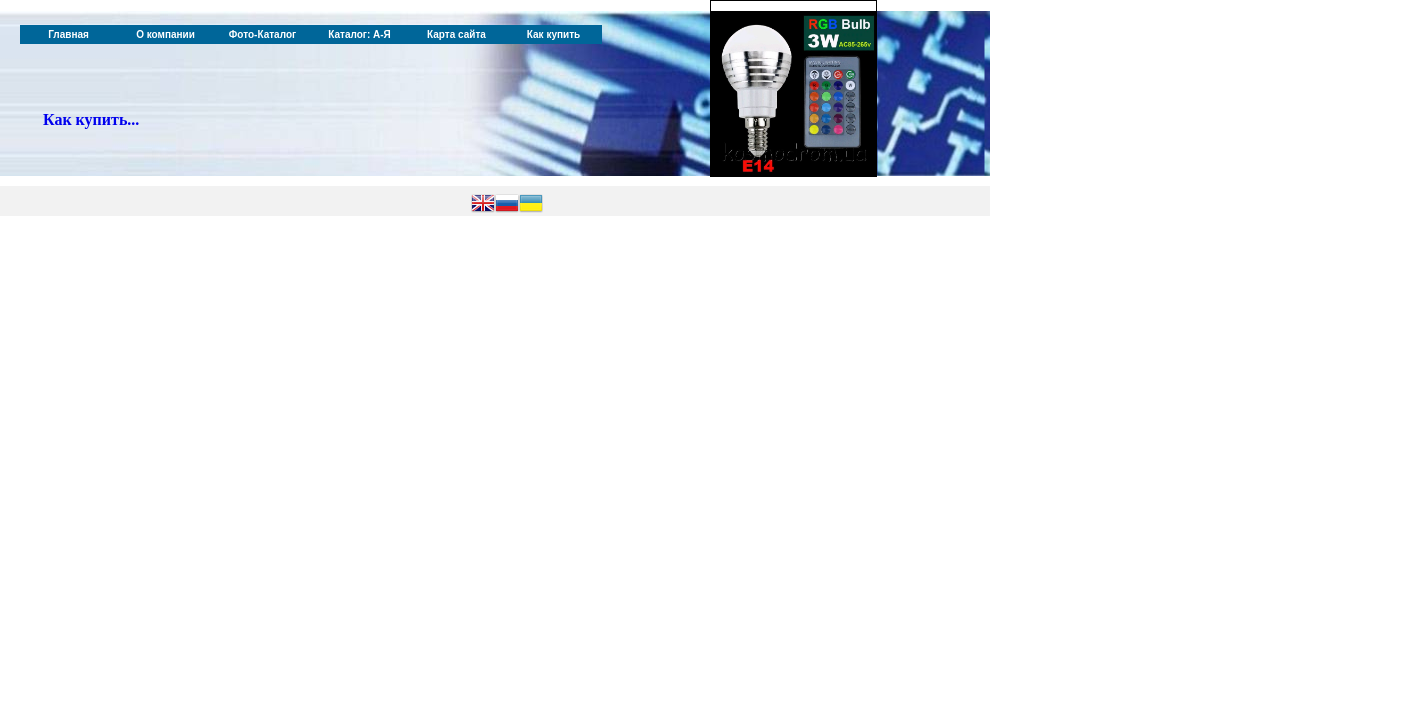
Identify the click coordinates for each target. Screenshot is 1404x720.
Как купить (553, 34)
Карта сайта (456, 34)
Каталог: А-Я (359, 34)
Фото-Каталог (262, 34)
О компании (165, 34)
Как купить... (91, 119)
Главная (68, 34)
